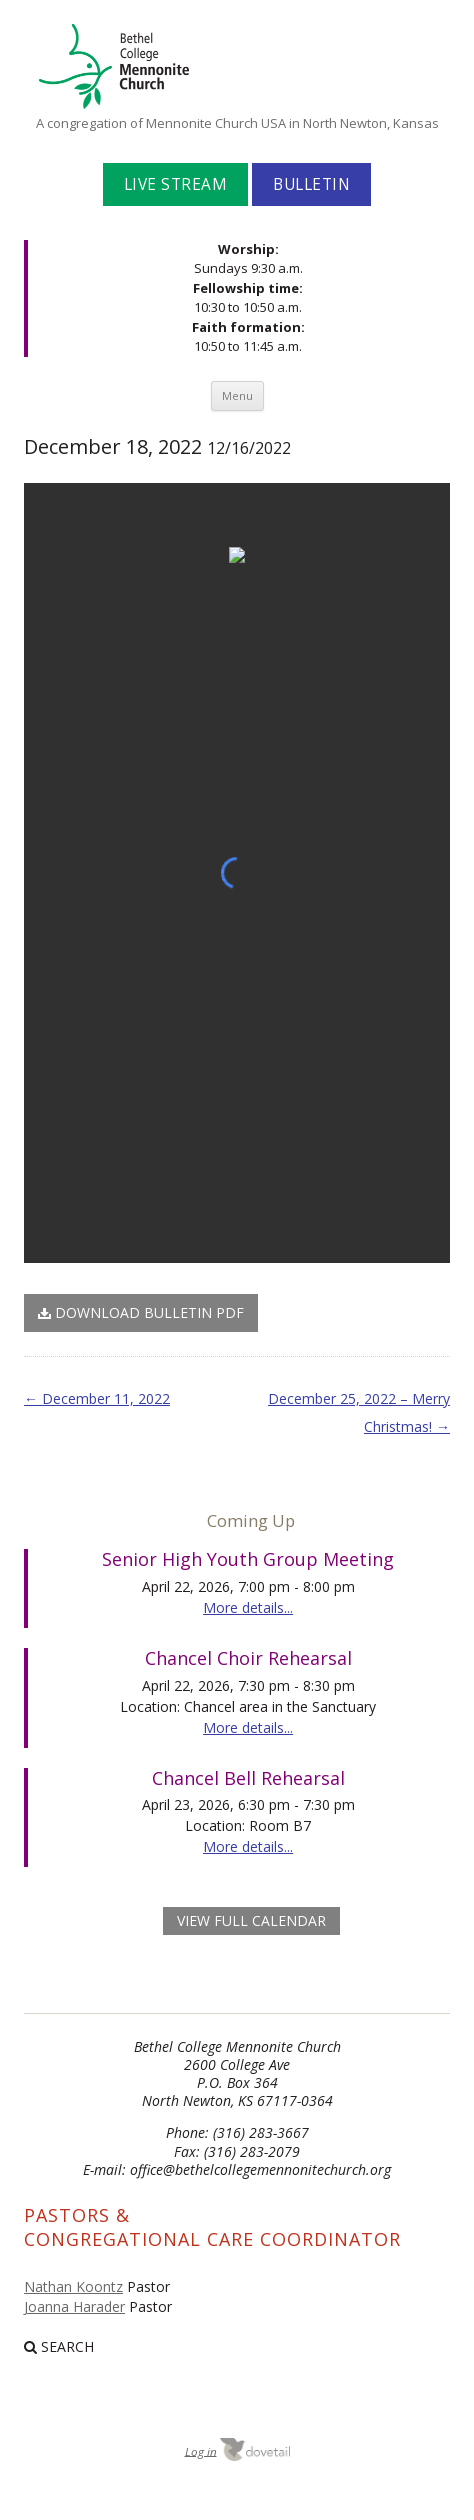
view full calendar (251, 1920)
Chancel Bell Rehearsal (248, 1778)
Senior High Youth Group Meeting (248, 1559)
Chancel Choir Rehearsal (248, 1658)
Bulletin (311, 184)
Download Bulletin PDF (141, 1312)
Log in (201, 2450)
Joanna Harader (74, 2306)
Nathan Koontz (73, 2286)
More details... (248, 1607)
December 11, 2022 (97, 1398)
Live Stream (176, 184)
